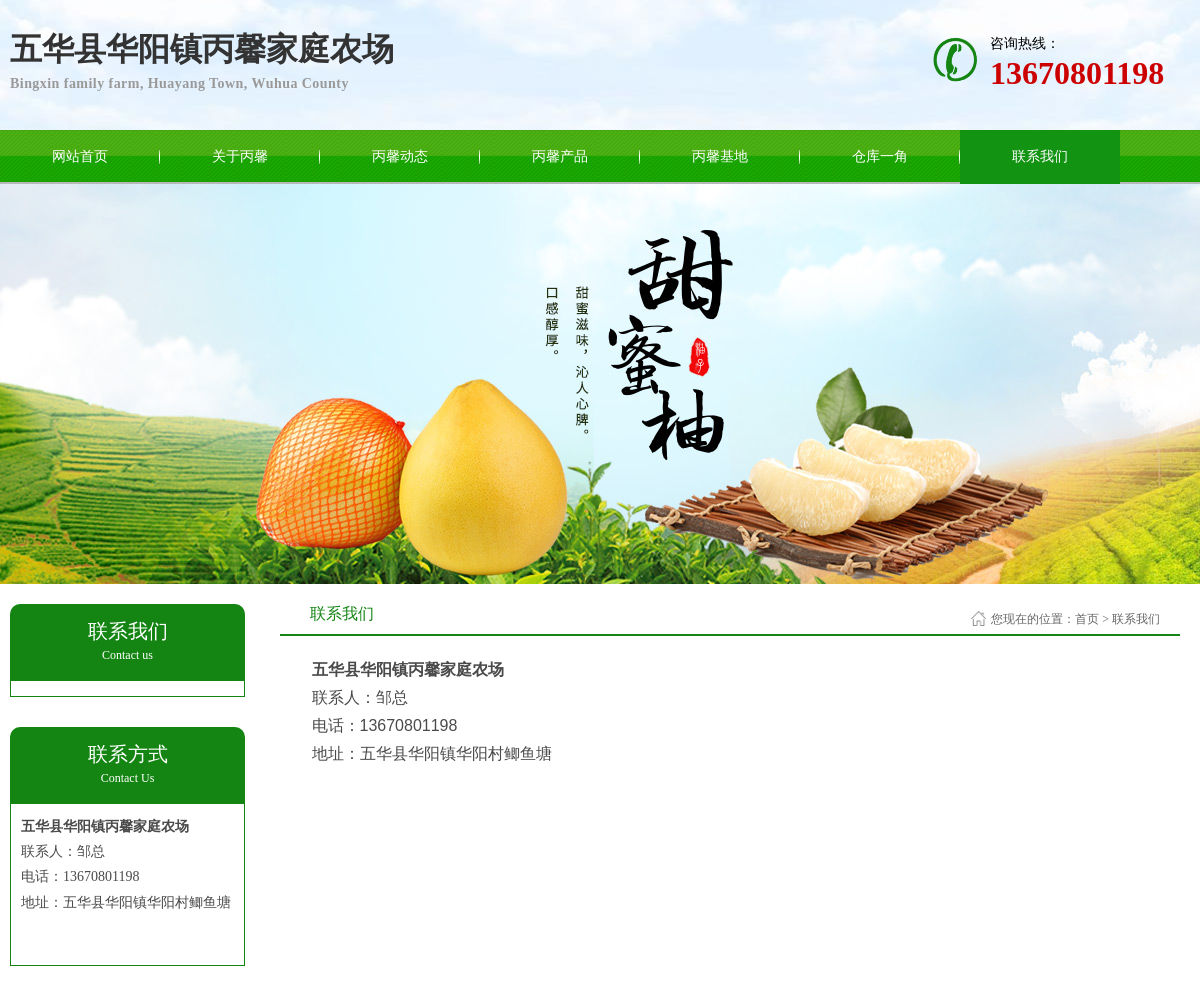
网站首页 (80, 156)
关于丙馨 (240, 156)
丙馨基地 (720, 156)
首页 (1087, 619)
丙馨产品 (560, 156)
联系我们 (1040, 156)
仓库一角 (880, 156)
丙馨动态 (400, 156)
